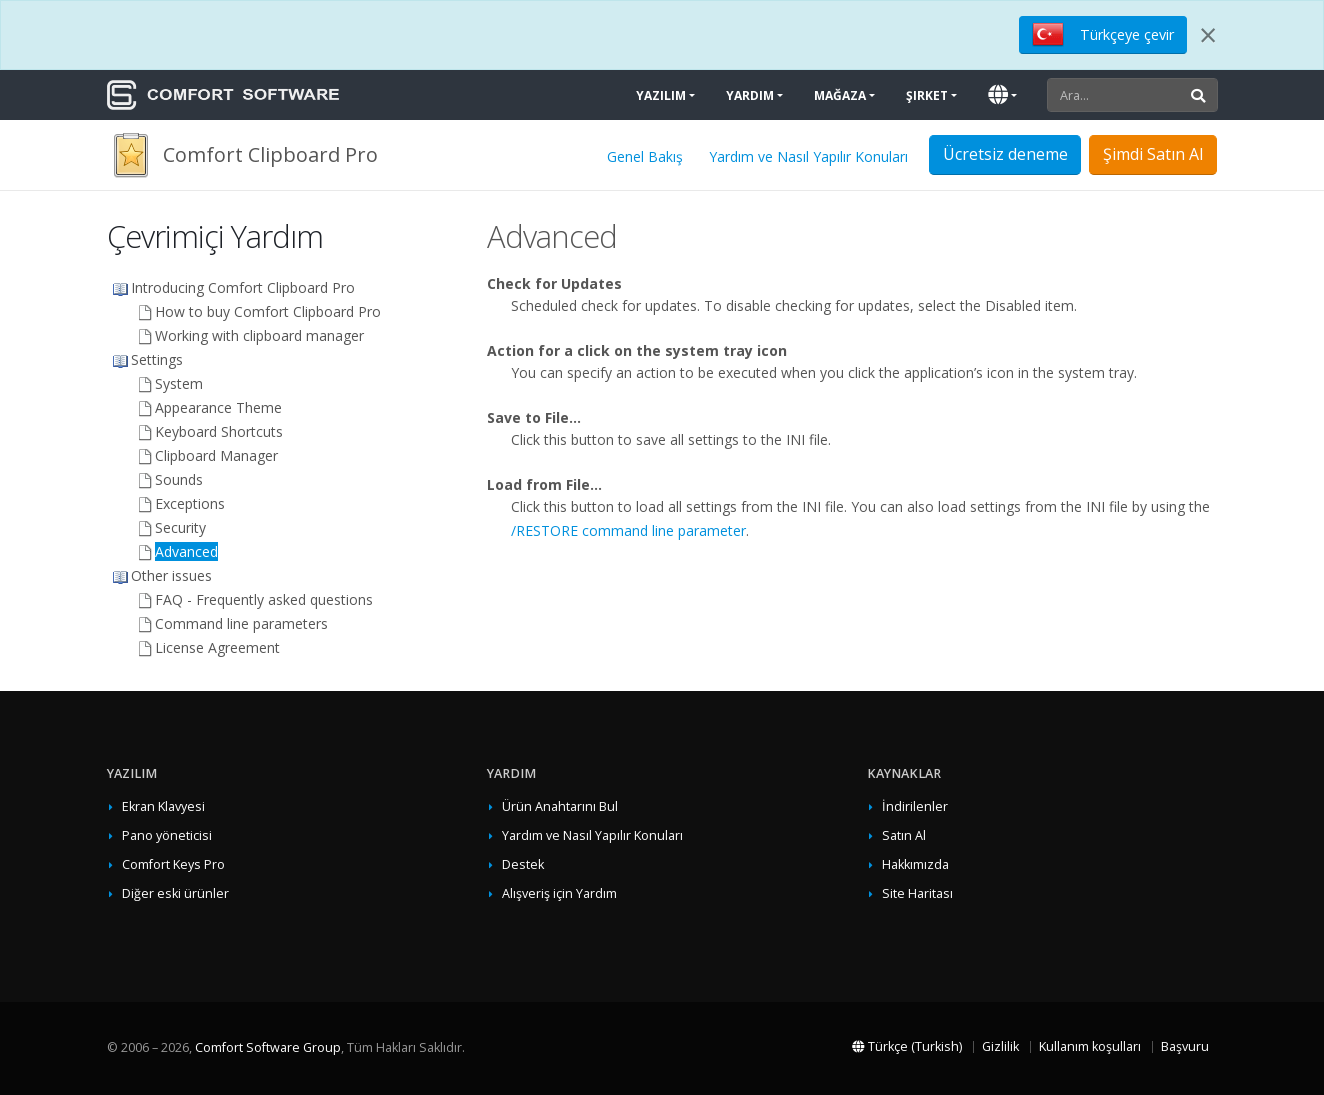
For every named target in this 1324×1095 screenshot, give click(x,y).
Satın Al (904, 835)
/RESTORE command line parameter (628, 530)
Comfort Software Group (268, 1047)
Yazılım (661, 95)
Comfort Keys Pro (173, 864)
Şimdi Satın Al (1153, 154)
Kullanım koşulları (1090, 1046)
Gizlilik (1000, 1046)
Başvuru (1185, 1046)
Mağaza (840, 95)
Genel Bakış (645, 156)
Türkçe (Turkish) (907, 1046)
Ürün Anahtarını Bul (560, 806)
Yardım (750, 95)
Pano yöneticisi (167, 835)
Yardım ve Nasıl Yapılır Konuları (808, 156)
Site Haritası (917, 893)
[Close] (1208, 35)
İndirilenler (915, 806)
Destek (523, 864)
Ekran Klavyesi (163, 806)
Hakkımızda (915, 864)
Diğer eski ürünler (175, 893)
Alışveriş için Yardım (559, 893)
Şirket (927, 95)
